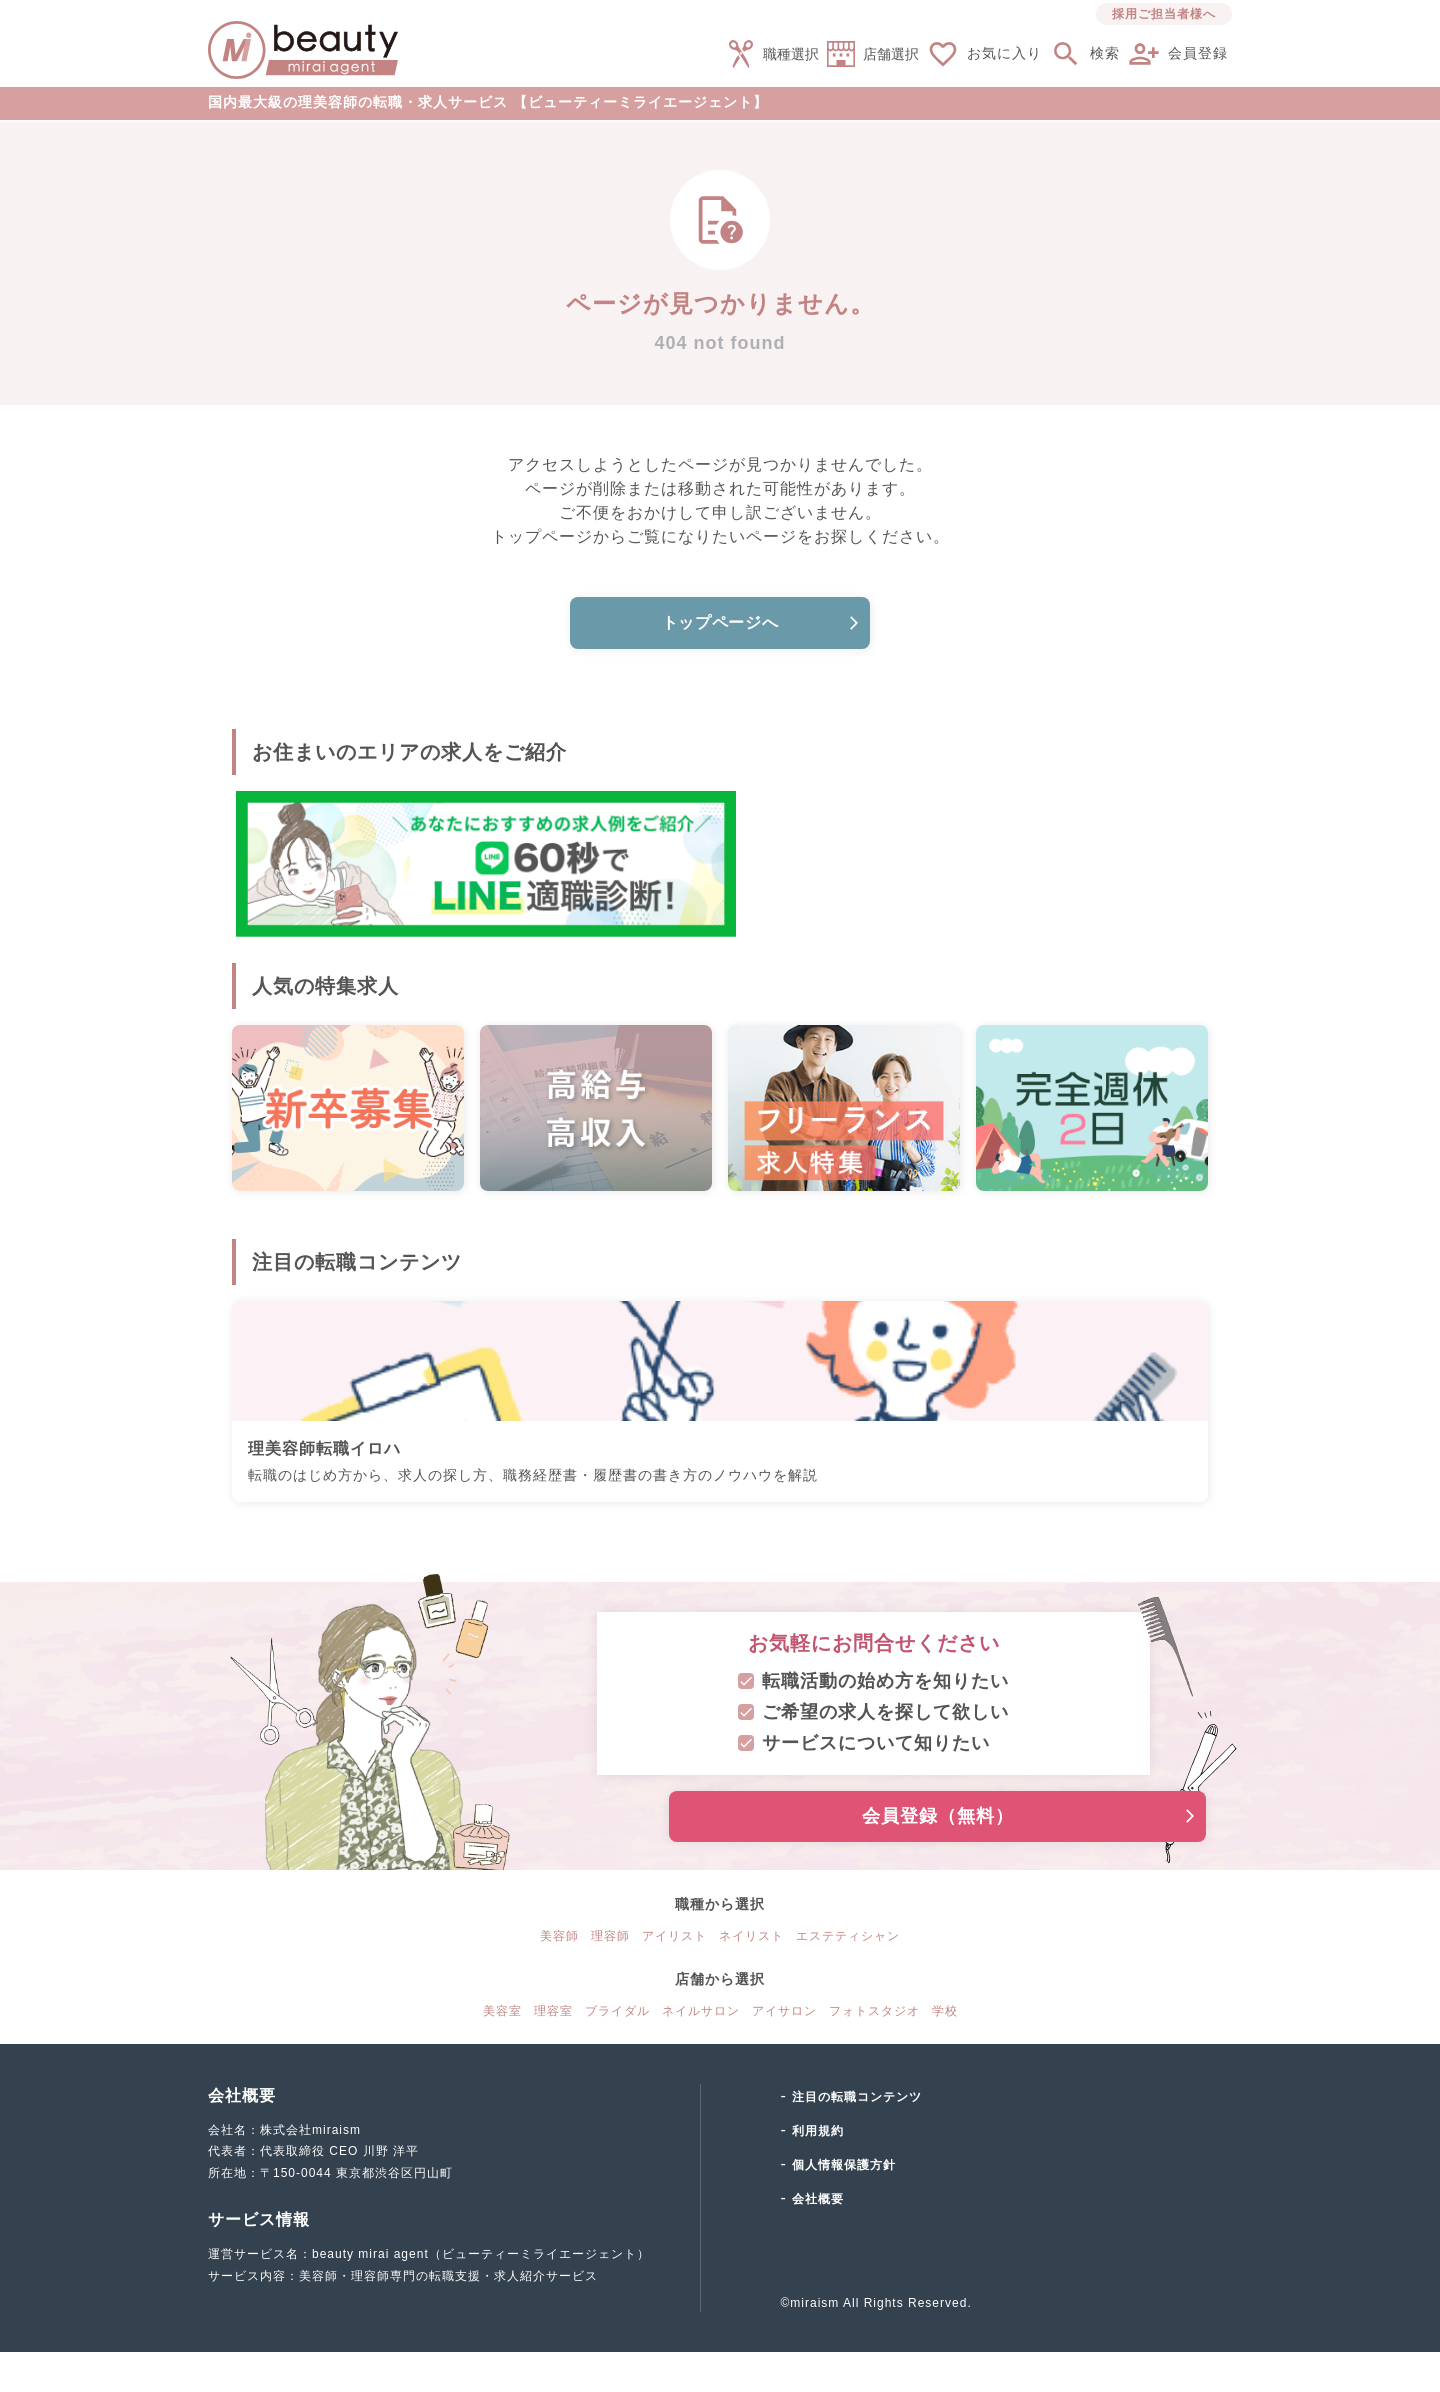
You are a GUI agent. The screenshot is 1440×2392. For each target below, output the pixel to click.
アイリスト (674, 1976)
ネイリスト (751, 1976)
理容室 (553, 2051)
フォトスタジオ (874, 2051)
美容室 (502, 2051)
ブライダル (617, 2051)
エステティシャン (848, 1976)
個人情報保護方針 (844, 2205)
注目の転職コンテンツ (857, 2137)
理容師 (610, 1976)
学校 (945, 2051)
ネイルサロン (701, 2051)
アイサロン (784, 2051)
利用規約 (818, 2171)
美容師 (559, 1976)
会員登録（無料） (927, 1856)
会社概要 (818, 2239)
